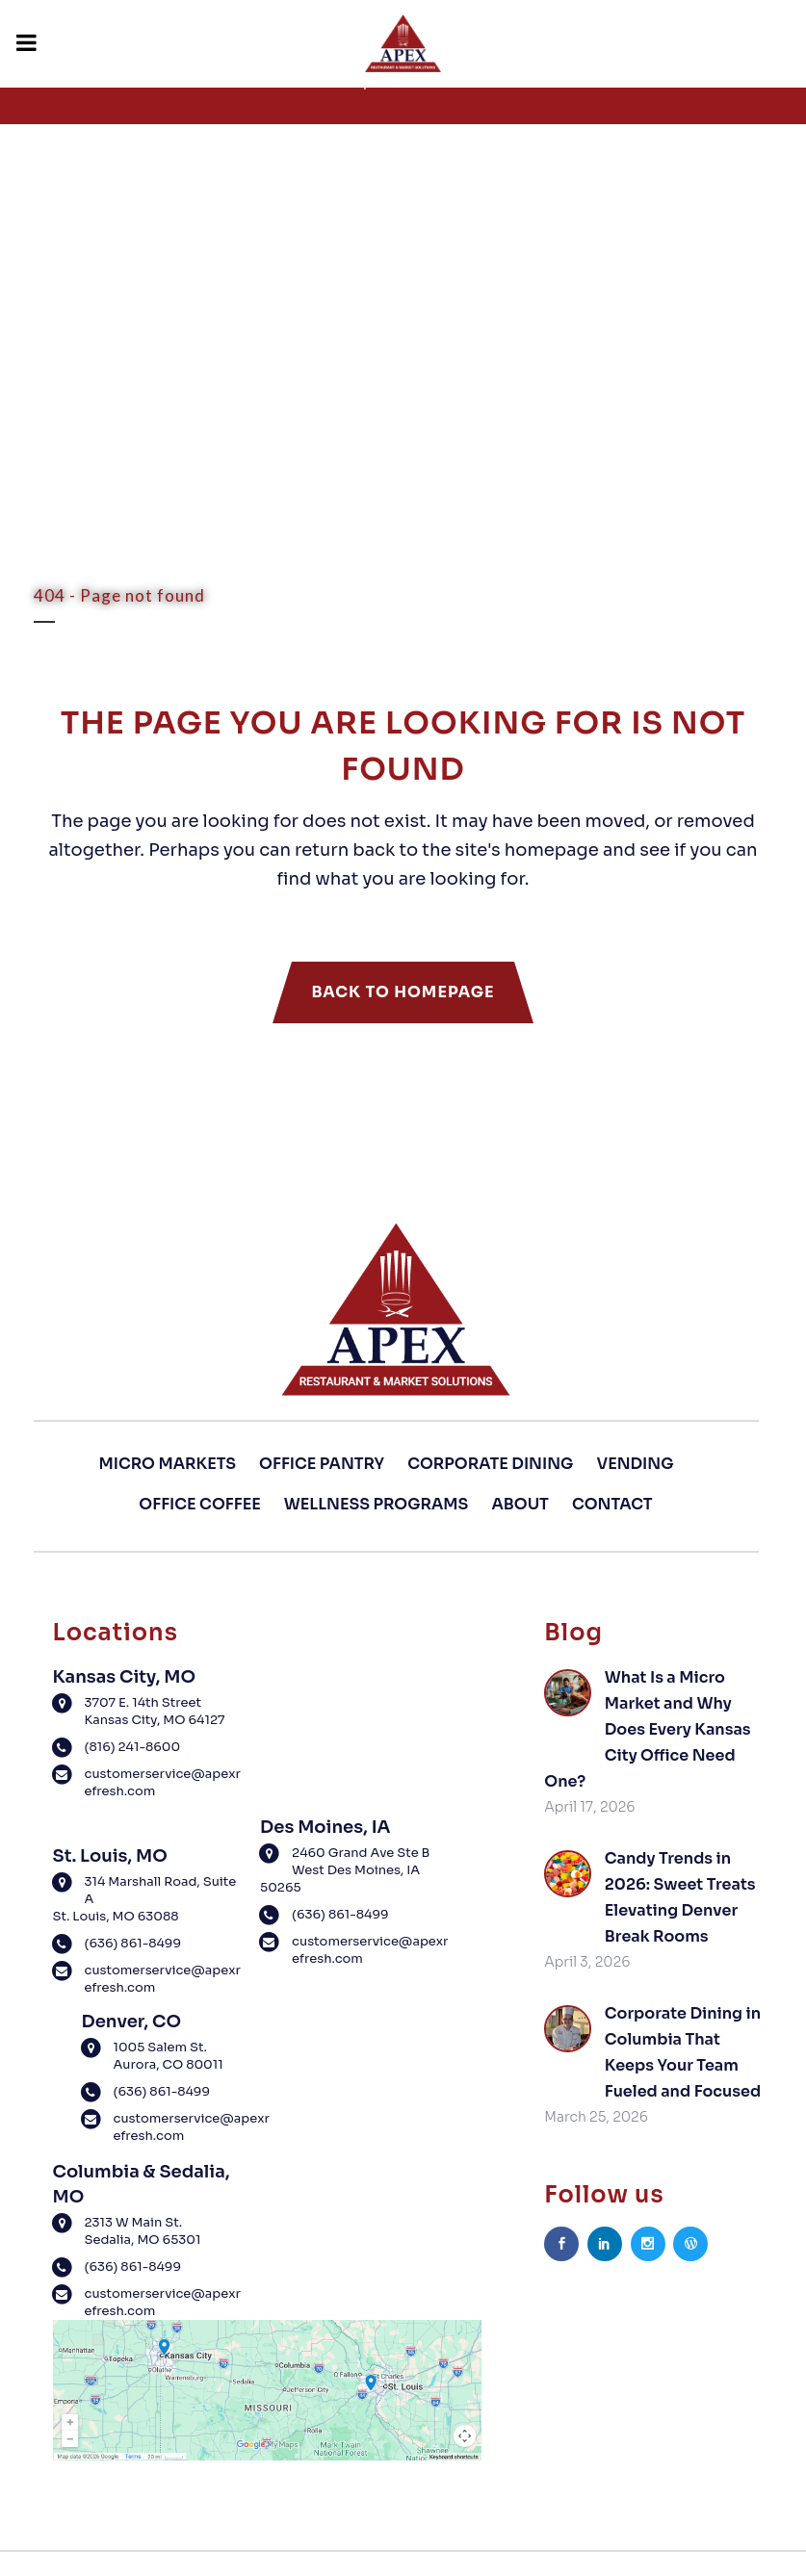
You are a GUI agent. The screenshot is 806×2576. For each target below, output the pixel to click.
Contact (612, 1504)
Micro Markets (167, 1464)
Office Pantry (321, 1464)
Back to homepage (402, 992)
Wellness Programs (376, 1504)
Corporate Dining (490, 1464)
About (520, 1504)
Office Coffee (199, 1504)
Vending (634, 1464)
